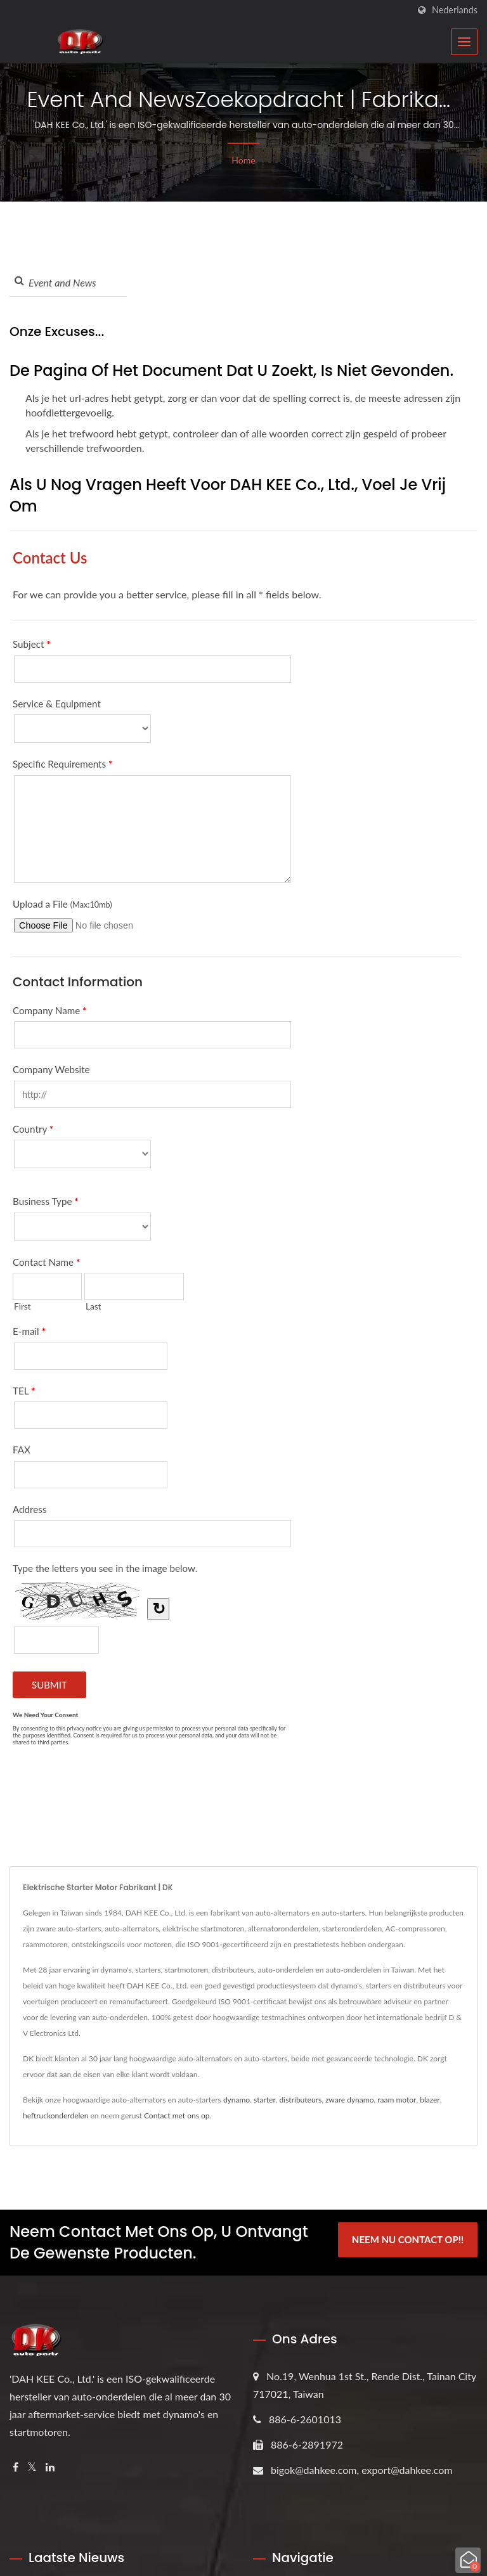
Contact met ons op (177, 2115)
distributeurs (301, 2099)
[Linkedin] (50, 2467)
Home (243, 160)
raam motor (396, 2099)
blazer (430, 2099)
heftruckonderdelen (55, 2115)
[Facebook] (15, 2467)
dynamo (236, 2099)
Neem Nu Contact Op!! (408, 2240)
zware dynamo (349, 2099)
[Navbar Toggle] (464, 42)
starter (265, 2099)
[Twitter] (32, 2467)
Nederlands (454, 10)
